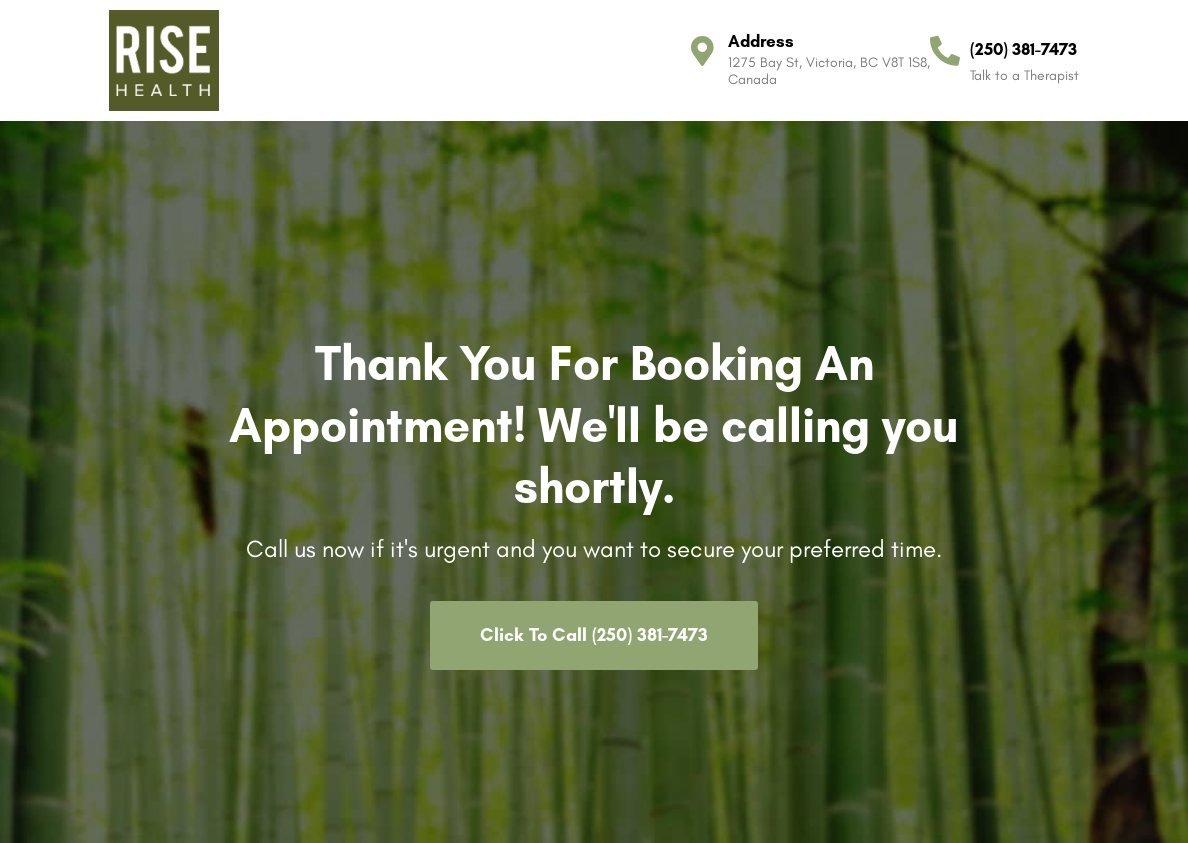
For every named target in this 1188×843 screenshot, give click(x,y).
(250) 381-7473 (1023, 49)
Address (761, 41)
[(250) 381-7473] (945, 51)
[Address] (703, 51)
